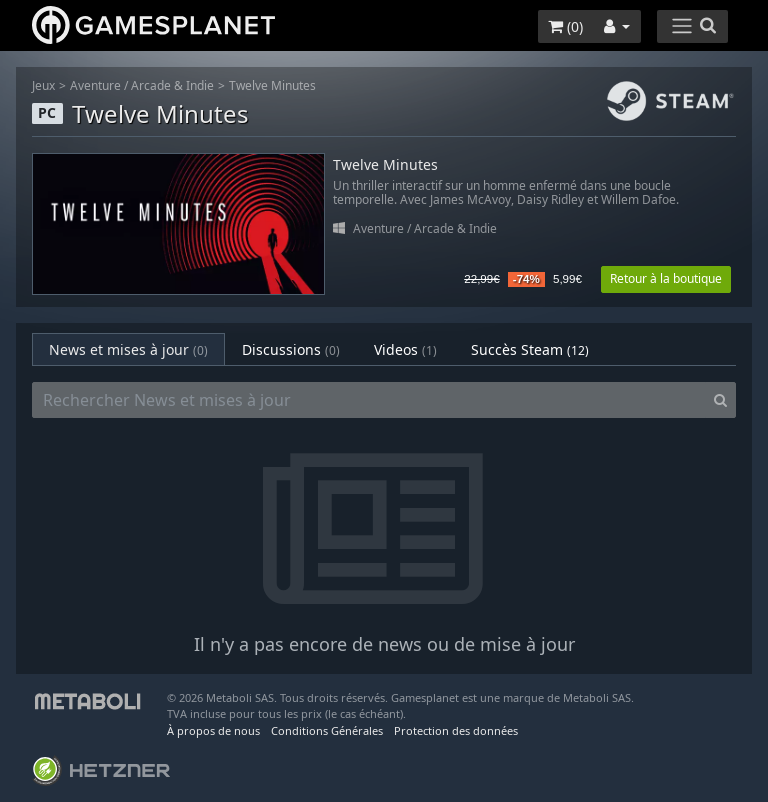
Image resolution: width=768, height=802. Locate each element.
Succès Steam (530, 349)
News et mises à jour (128, 349)
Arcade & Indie (172, 85)
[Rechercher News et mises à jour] (369, 400)
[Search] (720, 400)
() (565, 26)
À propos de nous (213, 730)
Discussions (291, 349)
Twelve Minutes (272, 85)
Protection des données (456, 730)
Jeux (43, 85)
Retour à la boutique (666, 278)
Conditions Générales (327, 730)
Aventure (95, 85)
